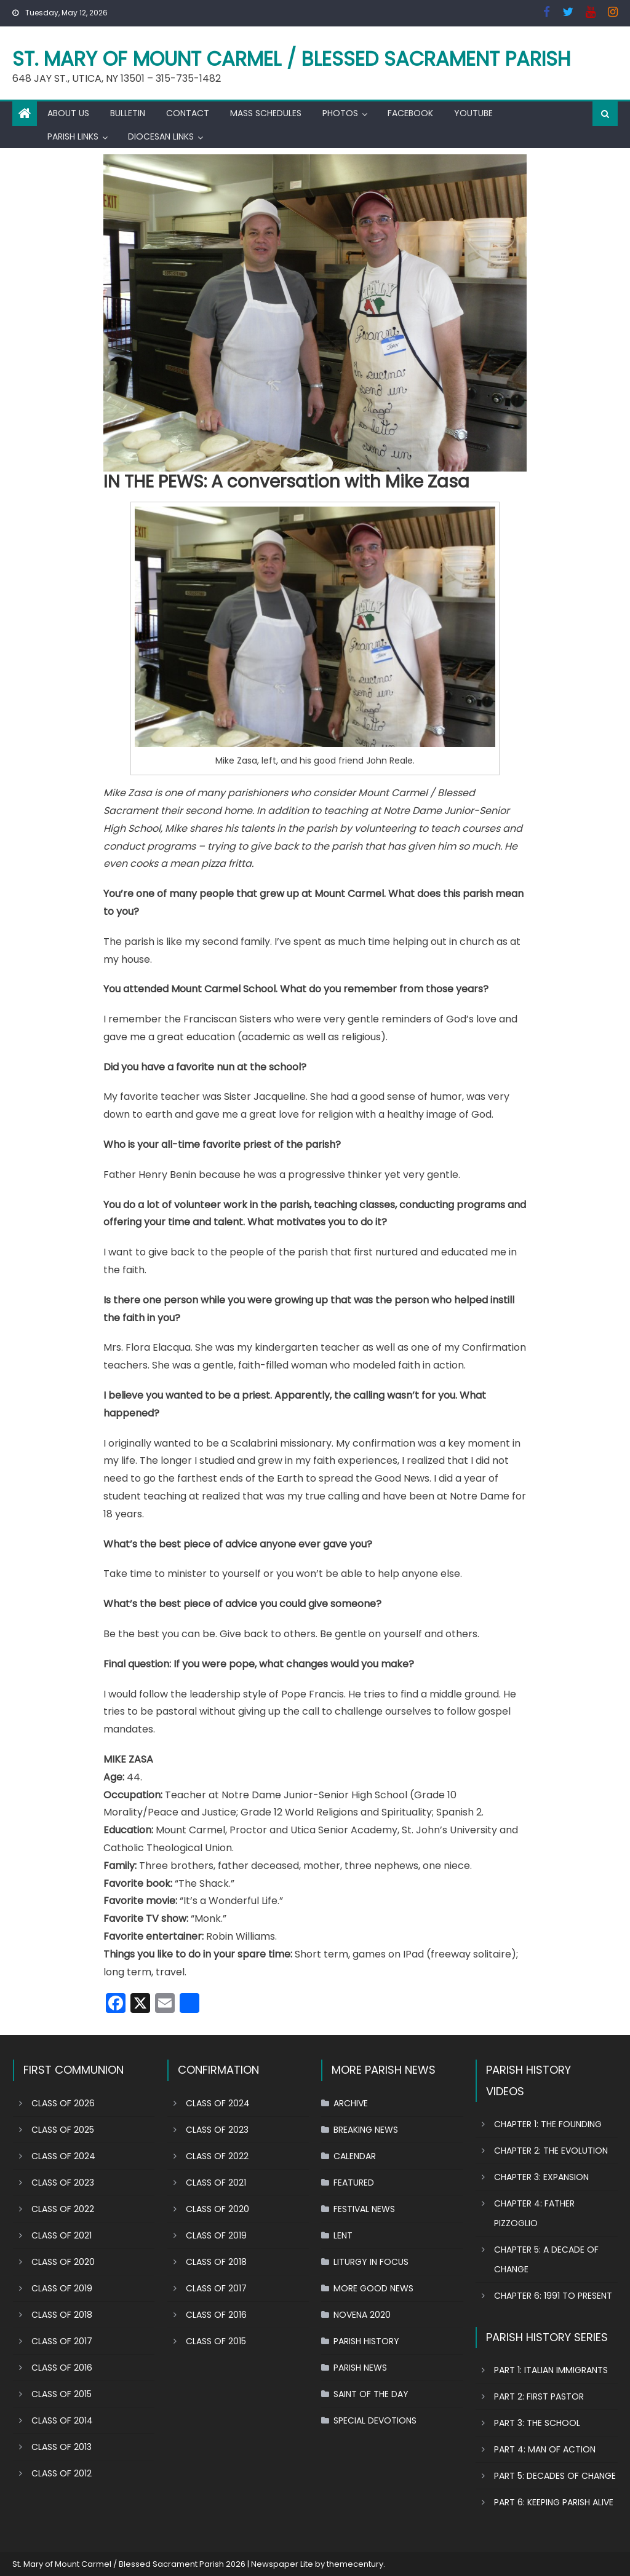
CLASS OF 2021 (61, 2235)
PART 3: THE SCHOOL (537, 2423)
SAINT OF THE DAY (371, 2394)
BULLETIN (127, 113)
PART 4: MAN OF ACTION (545, 2449)
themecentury (355, 2564)
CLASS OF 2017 (61, 2341)
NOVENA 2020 (362, 2315)
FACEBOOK (410, 113)
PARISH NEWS (360, 2367)
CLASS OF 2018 (61, 2315)
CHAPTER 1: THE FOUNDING (548, 2124)
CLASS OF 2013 (61, 2447)
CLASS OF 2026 (63, 2103)
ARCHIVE (350, 2103)
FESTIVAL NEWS (364, 2209)
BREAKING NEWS (365, 2130)
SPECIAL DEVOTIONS (375, 2420)
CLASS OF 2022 (62, 2209)
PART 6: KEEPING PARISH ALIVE (553, 2502)
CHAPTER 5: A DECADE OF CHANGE (546, 2259)
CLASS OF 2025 (62, 2130)
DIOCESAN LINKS (161, 136)
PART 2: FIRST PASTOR (539, 2396)
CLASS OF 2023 (62, 2182)
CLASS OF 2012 (61, 2473)
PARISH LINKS (72, 136)
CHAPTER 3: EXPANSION (541, 2177)
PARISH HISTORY (366, 2341)
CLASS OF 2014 (62, 2420)
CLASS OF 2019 (61, 2288)
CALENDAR (354, 2156)
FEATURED (353, 2182)
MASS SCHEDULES (265, 113)
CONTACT (187, 113)
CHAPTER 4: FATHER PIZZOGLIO (534, 2213)
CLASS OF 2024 (63, 2156)
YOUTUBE (473, 113)
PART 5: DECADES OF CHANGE (555, 2476)
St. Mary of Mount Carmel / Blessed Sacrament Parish (291, 59)
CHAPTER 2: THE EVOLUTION (551, 2150)
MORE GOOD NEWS (373, 2288)
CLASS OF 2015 (61, 2394)
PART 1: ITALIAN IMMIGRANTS (551, 2370)
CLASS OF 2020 (63, 2262)
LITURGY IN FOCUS (371, 2262)
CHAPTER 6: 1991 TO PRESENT (553, 2296)
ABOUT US (68, 113)
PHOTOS (340, 113)
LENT (343, 2235)
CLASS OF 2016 (61, 2367)
